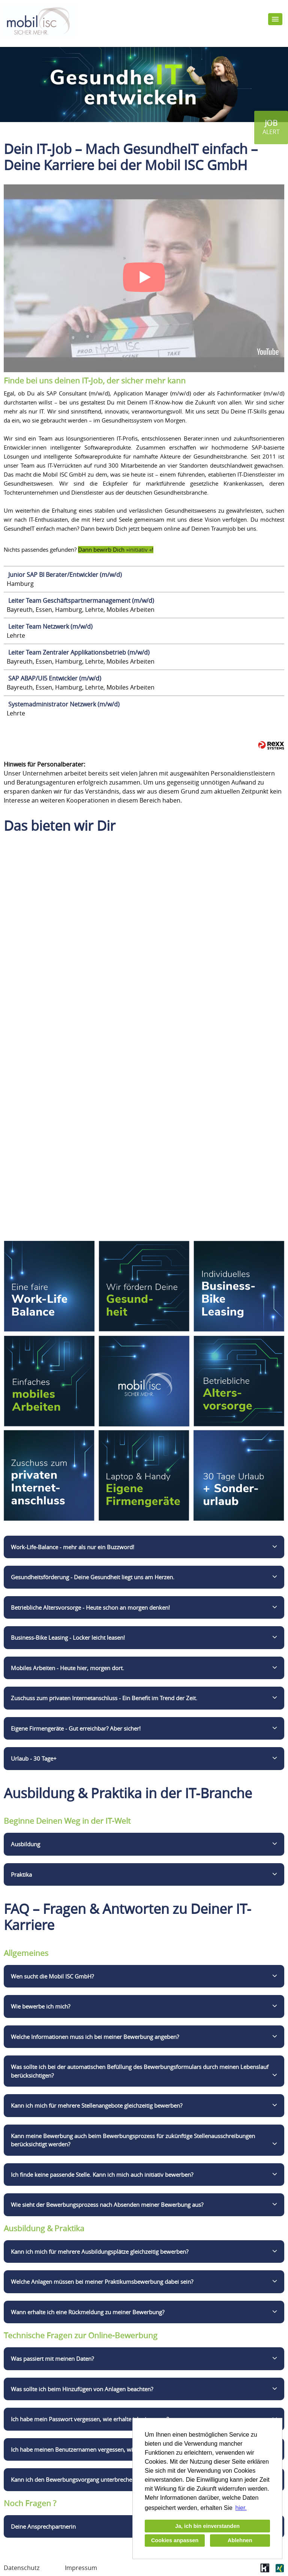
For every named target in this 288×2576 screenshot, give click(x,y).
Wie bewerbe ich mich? (40, 2006)
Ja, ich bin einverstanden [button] (207, 2526)
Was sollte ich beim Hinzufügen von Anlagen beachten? (82, 2389)
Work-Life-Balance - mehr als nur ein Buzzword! (72, 1547)
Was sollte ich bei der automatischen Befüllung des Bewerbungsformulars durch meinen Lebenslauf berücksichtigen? (139, 2071)
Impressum (81, 2568)
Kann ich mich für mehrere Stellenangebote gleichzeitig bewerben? (96, 2105)
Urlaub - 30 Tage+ (34, 1758)
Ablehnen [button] (240, 2540)
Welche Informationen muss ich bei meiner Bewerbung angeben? (95, 2036)
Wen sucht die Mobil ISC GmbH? (52, 1976)
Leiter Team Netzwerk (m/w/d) (50, 626)
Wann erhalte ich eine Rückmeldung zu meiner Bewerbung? (87, 2312)
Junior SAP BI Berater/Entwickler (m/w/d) (65, 574)
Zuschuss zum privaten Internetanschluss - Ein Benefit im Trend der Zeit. (104, 1698)
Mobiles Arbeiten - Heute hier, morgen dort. (67, 1668)
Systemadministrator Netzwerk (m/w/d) (64, 704)
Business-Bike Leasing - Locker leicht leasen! (68, 1637)
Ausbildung (25, 1844)
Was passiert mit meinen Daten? (52, 2358)
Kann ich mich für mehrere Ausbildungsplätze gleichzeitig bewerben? (99, 2251)
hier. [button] (241, 2508)
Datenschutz (21, 2568)
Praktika (21, 1874)
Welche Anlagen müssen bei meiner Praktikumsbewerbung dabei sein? (102, 2281)
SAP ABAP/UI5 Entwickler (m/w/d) (54, 678)
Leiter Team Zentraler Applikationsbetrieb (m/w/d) (79, 652)
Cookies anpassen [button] (174, 2540)
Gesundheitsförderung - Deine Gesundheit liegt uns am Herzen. (92, 1577)
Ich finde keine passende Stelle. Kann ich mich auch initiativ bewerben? (102, 2174)
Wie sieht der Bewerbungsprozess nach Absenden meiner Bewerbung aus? (107, 2204)
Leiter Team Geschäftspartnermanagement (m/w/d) (81, 600)
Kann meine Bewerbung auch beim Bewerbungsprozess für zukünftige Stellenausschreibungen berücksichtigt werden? (133, 2140)
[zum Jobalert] (271, 127)
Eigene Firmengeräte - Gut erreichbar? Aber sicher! (76, 1728)
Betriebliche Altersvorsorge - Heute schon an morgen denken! (90, 1607)
